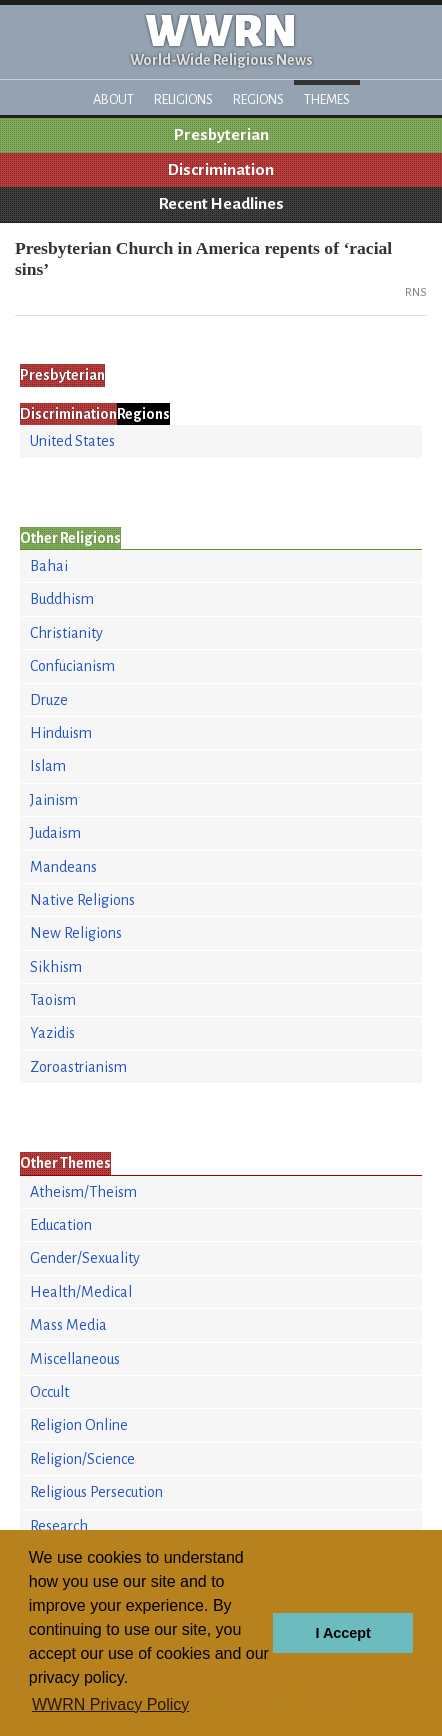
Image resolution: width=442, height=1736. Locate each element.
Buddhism (62, 599)
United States (72, 441)
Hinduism (61, 733)
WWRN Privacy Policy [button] (110, 1704)
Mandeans (63, 867)
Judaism (55, 833)
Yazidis (52, 1033)
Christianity (66, 633)
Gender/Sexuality (85, 1258)
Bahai (49, 566)
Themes (327, 99)
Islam (48, 766)
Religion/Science (82, 1459)
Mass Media (68, 1325)
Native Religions (82, 900)
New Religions (76, 933)
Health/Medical (81, 1292)
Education (61, 1225)
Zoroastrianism (78, 1067)
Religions (183, 99)
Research (59, 1526)
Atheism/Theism (83, 1192)
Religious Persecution (96, 1492)
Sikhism (56, 967)
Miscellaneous (75, 1359)
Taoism (53, 1000)
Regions (258, 99)
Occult (49, 1392)
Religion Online (79, 1425)
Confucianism (72, 666)
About (113, 99)
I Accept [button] (342, 1633)
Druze (49, 700)
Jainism (54, 800)
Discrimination (221, 170)
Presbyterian (221, 135)
